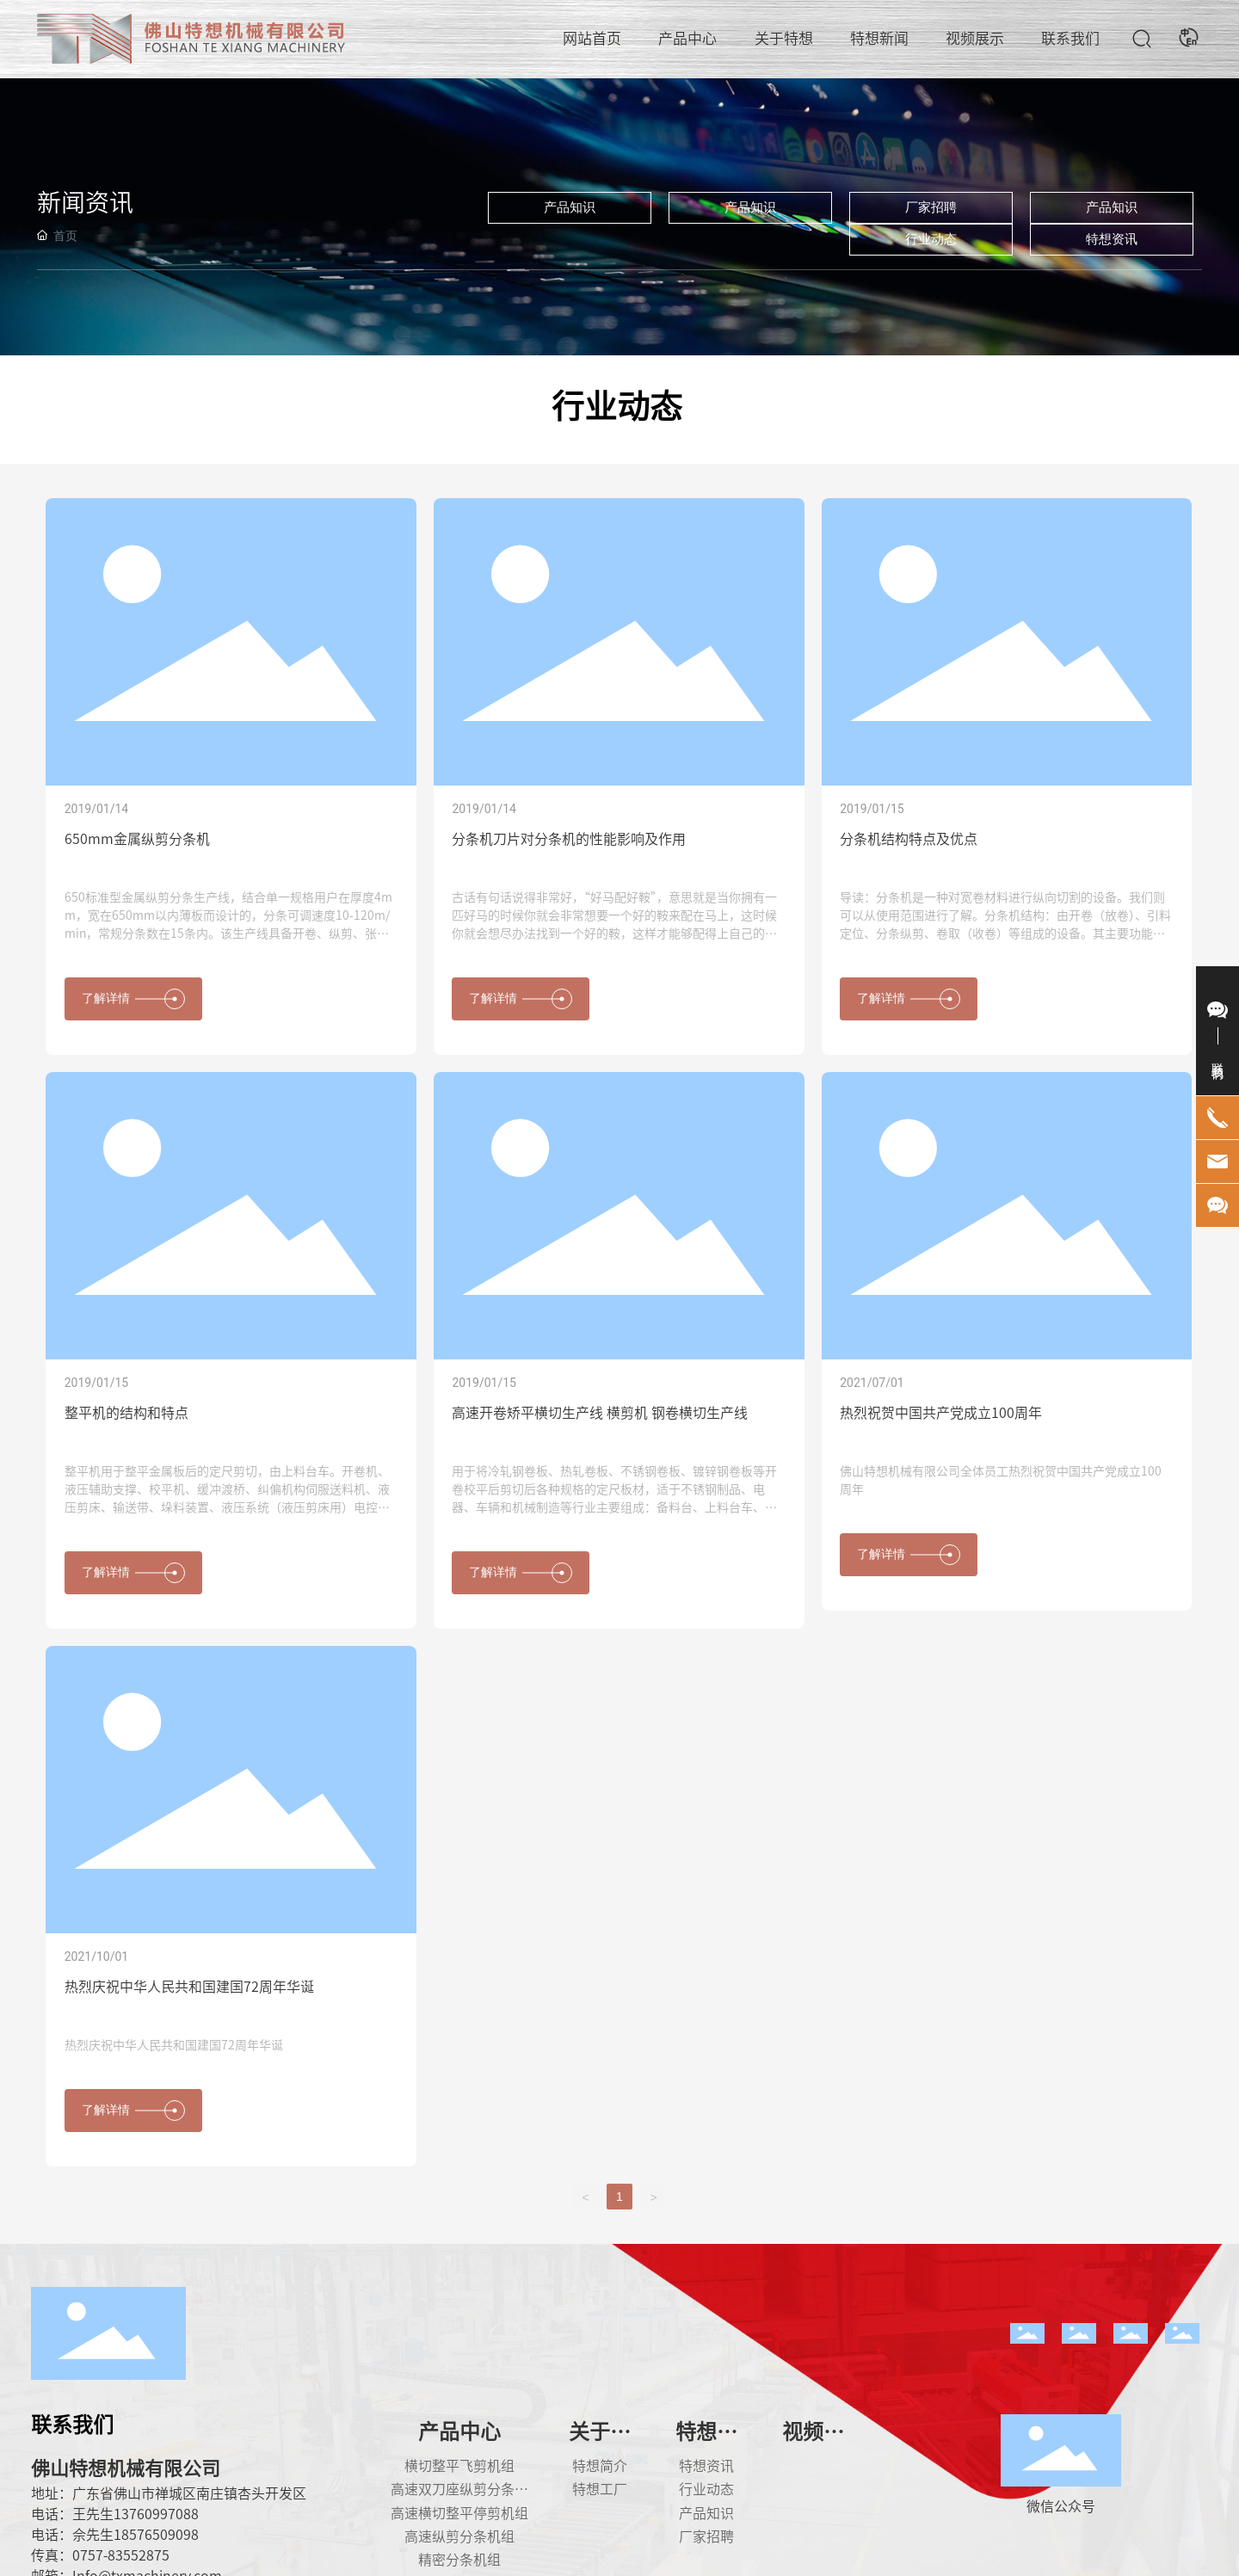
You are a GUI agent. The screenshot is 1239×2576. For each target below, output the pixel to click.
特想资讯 (1111, 239)
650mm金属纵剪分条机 (137, 839)
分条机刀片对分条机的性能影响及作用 (569, 839)
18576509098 (156, 2535)
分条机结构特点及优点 (908, 839)
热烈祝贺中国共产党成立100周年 (941, 1413)
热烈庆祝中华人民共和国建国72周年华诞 (189, 1987)
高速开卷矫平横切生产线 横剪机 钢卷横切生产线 (600, 1413)
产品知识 (569, 207)
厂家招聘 (931, 207)
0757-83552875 (121, 2555)
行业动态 (931, 239)
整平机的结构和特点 (126, 1413)
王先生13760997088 (135, 2514)
